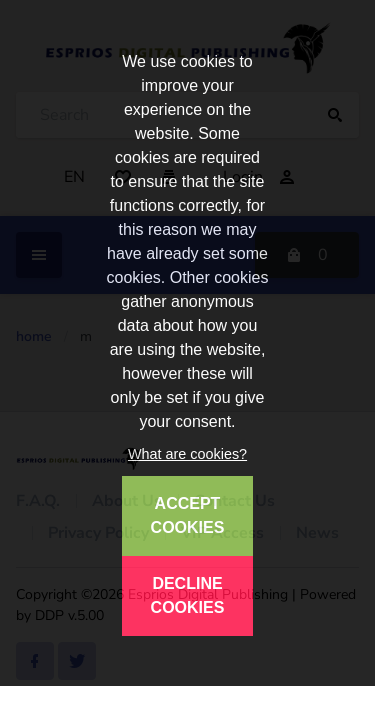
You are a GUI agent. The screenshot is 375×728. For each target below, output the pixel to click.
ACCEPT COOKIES (188, 515)
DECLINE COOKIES (188, 595)
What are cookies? (187, 454)
